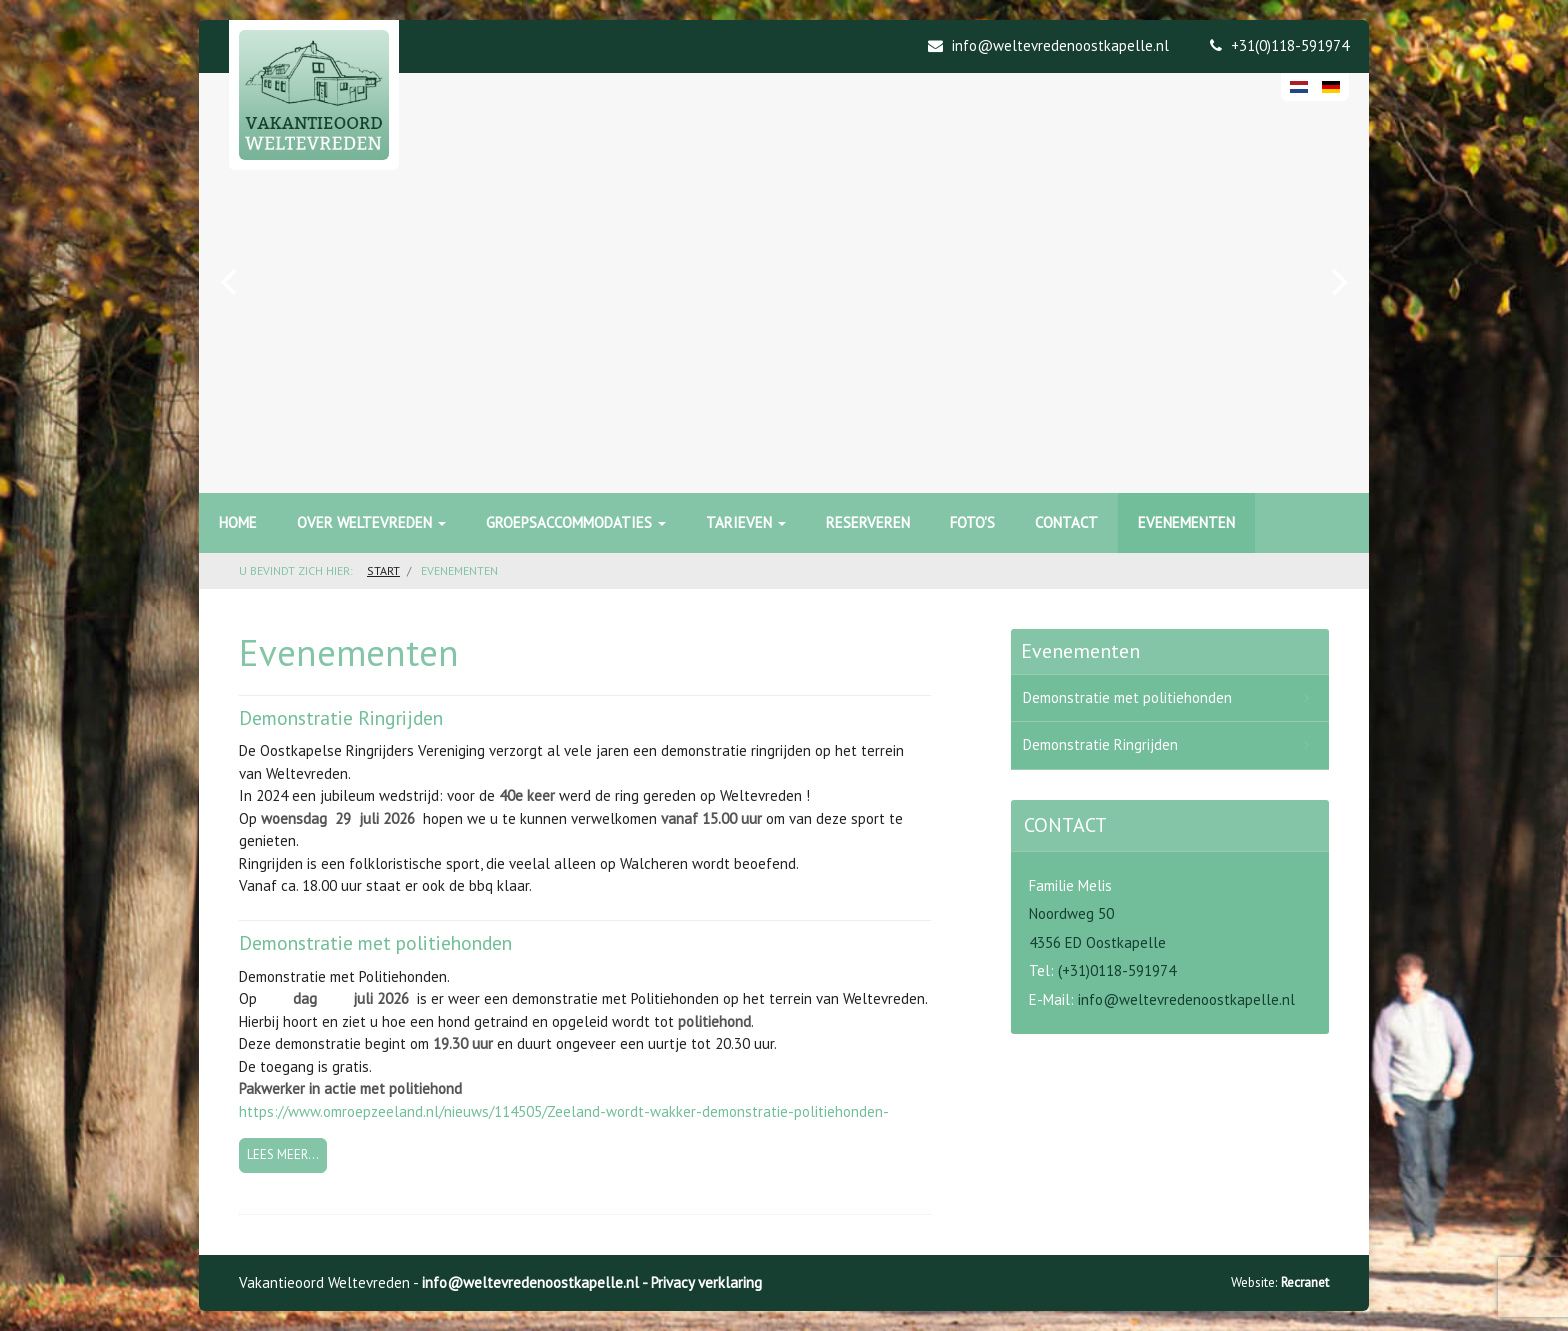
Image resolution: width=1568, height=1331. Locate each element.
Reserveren (868, 522)
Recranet (1305, 1282)
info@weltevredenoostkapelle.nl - (536, 1282)
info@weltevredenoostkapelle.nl (1186, 999)
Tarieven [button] (746, 522)
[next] (1337, 283)
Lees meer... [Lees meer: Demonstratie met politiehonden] (283, 1154)
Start (383, 570)
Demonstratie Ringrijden (341, 717)
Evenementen (1186, 522)
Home (238, 522)
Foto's (972, 522)
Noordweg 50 (1071, 913)
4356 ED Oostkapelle (1097, 942)
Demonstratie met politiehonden (375, 942)
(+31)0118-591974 (1117, 970)
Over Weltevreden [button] (371, 522)
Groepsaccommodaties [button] (576, 522)
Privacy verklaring (706, 1282)
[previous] (231, 283)
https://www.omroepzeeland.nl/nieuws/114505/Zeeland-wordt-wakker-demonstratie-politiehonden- (564, 1111)
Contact (1066, 522)
